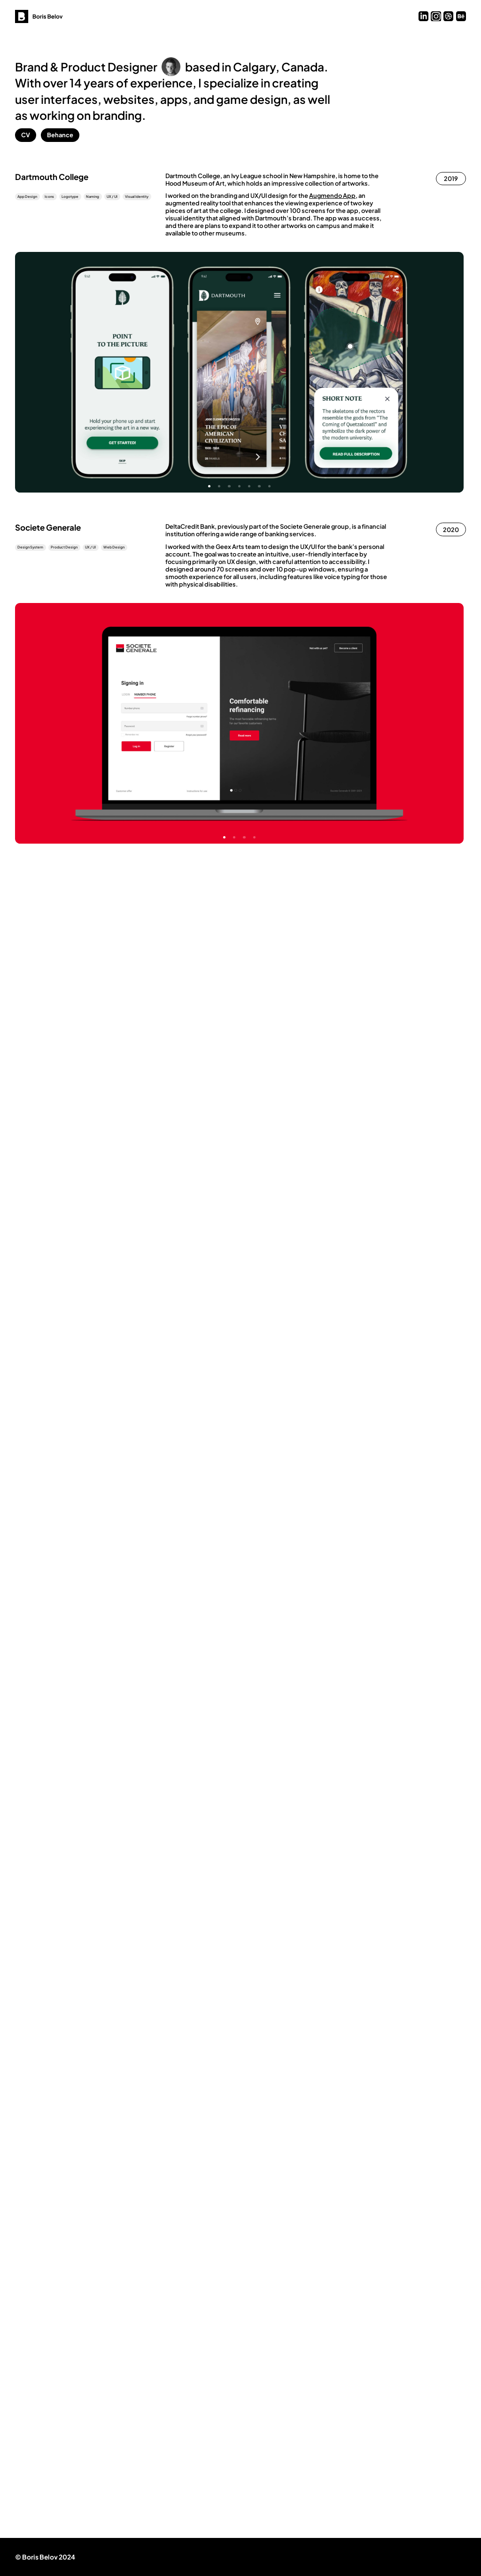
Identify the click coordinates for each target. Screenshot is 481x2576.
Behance (60, 135)
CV (25, 135)
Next (351, 372)
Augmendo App (332, 195)
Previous (127, 372)
